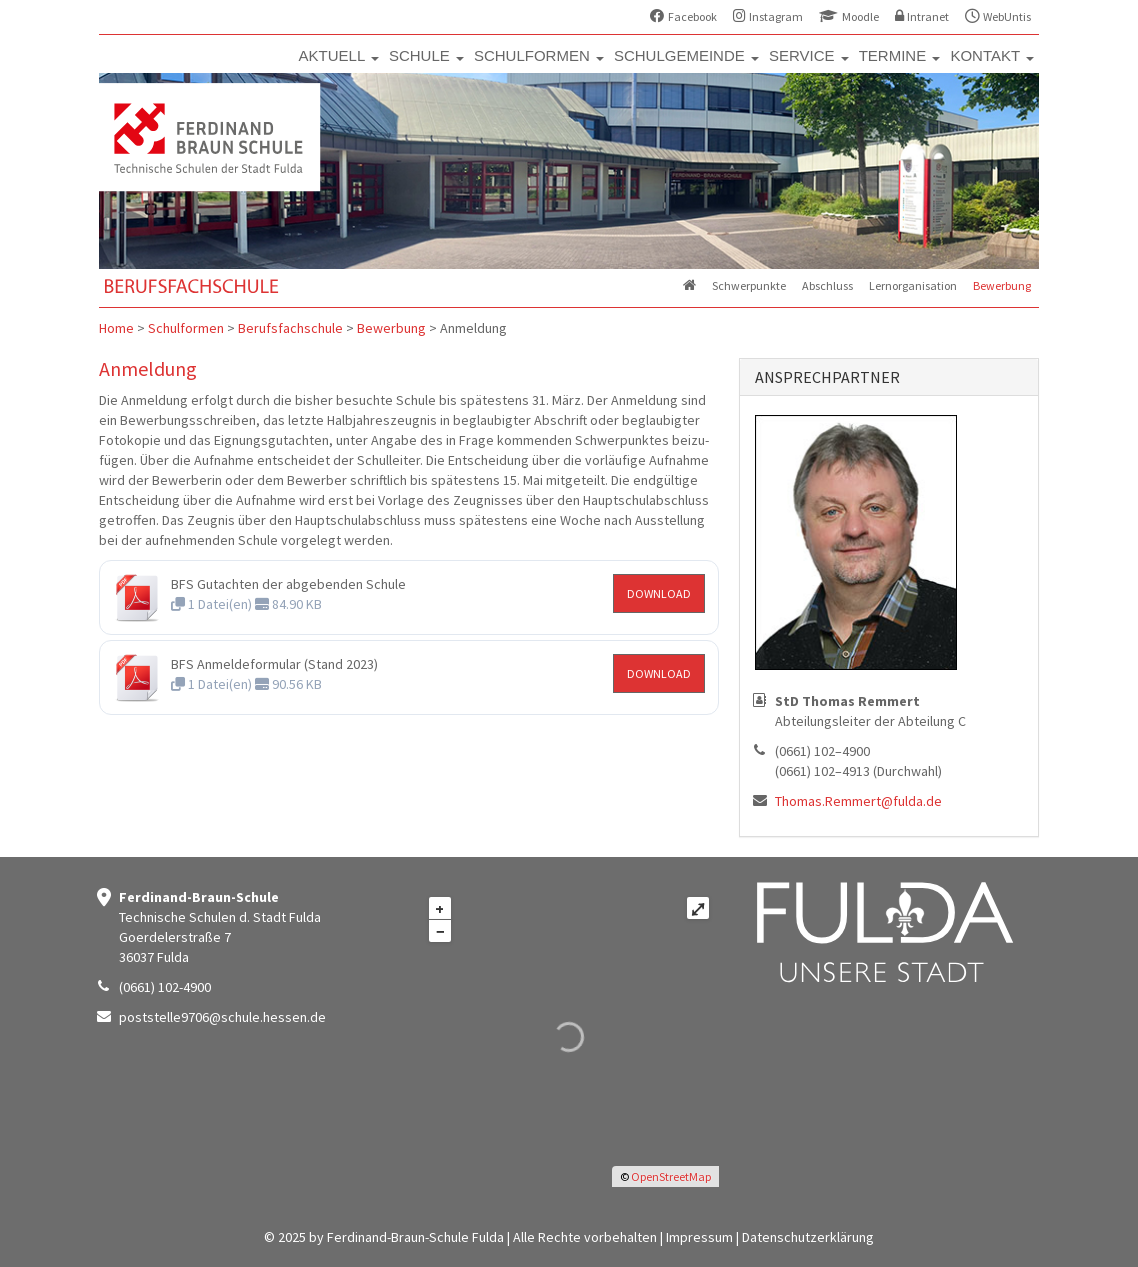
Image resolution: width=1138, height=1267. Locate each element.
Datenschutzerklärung (808, 1237)
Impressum (699, 1237)
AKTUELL (339, 55)
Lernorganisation (913, 285)
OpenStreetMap (671, 1176)
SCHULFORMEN (539, 55)
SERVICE (809, 55)
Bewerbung (1002, 285)
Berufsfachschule (290, 328)
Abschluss (827, 285)
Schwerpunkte (749, 285)
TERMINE (900, 55)
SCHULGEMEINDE (686, 55)
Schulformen (186, 328)
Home (116, 328)
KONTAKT (992, 55)
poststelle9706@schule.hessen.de (222, 1017)
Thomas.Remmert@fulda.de (858, 801)
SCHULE (426, 55)
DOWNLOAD (659, 593)
